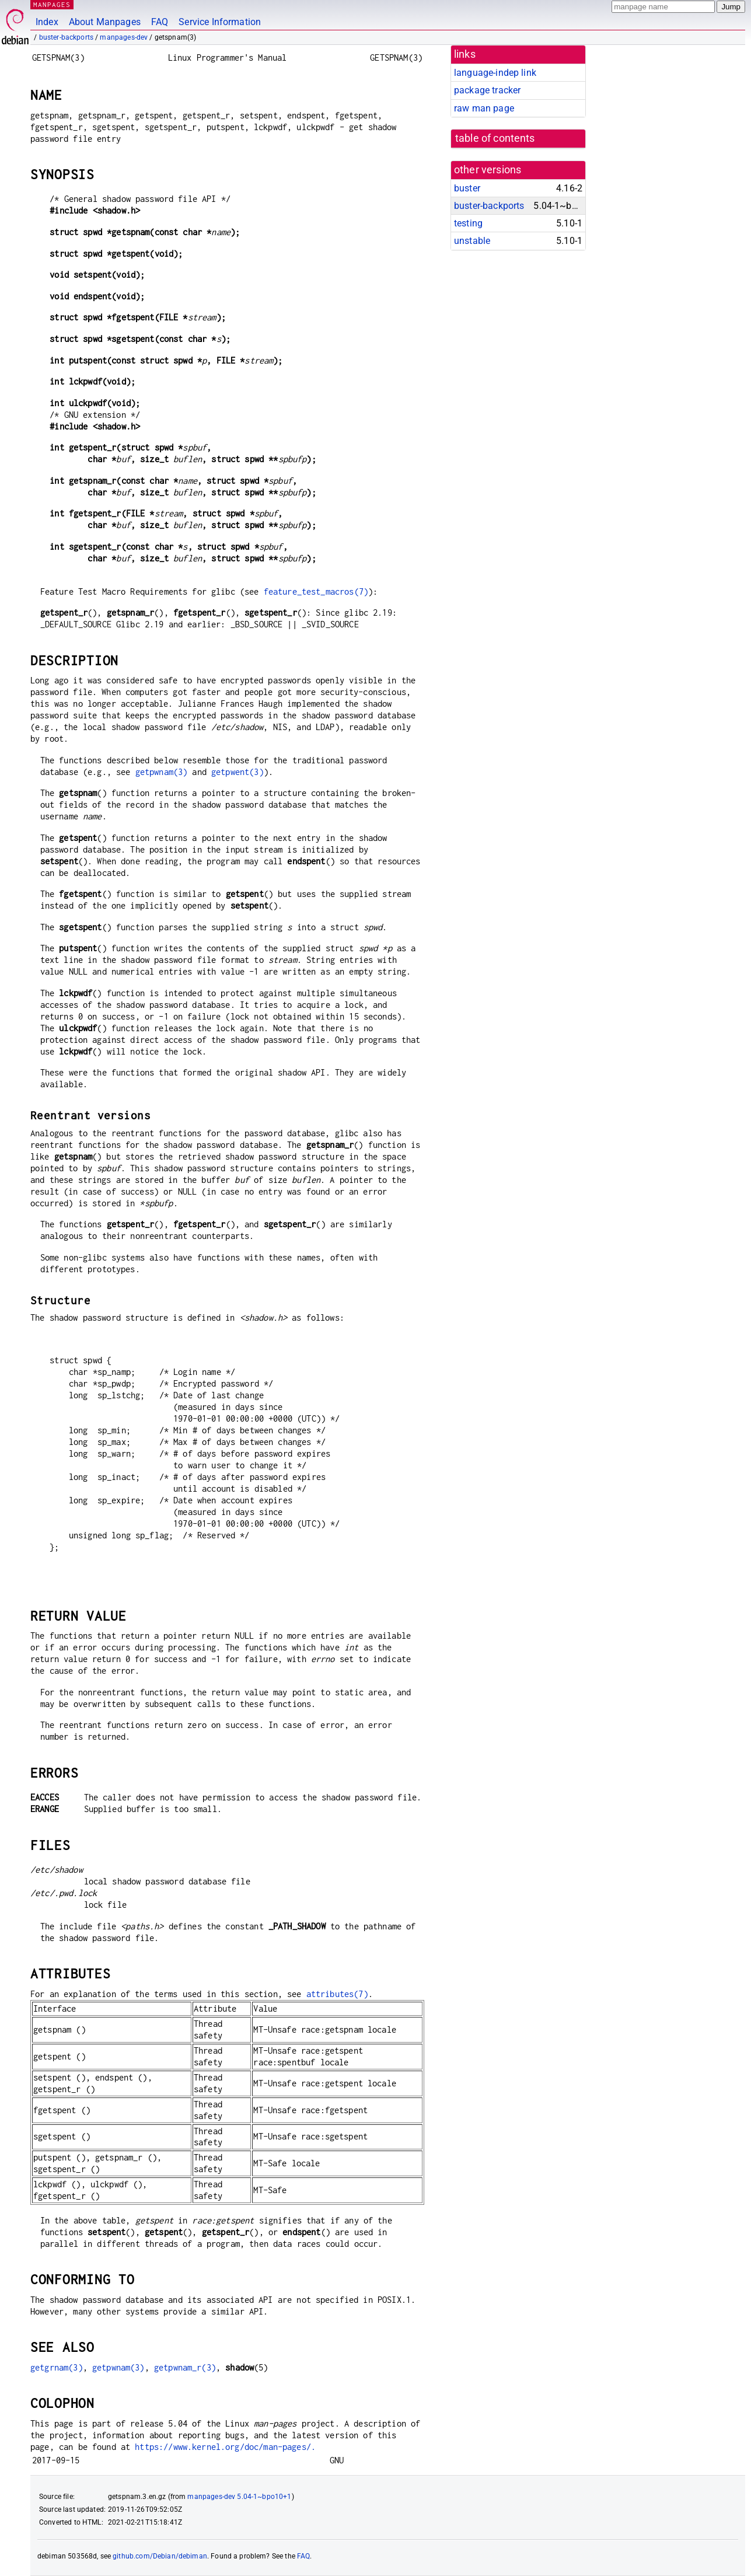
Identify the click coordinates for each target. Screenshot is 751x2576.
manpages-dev (124, 37)
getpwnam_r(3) (185, 2367)
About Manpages (105, 21)
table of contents (495, 138)
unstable (472, 240)
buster (467, 188)
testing (468, 223)
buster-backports (66, 37)
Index (47, 21)
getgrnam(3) (56, 2367)
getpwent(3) (237, 772)
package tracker (487, 90)
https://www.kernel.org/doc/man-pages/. (225, 2447)
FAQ (159, 21)
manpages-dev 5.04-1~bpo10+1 (239, 2497)
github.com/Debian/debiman (160, 2556)
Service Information (220, 21)
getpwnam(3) (161, 772)
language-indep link (495, 72)
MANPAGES (52, 4)
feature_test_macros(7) (316, 591)
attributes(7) (337, 1994)
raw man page (484, 108)
